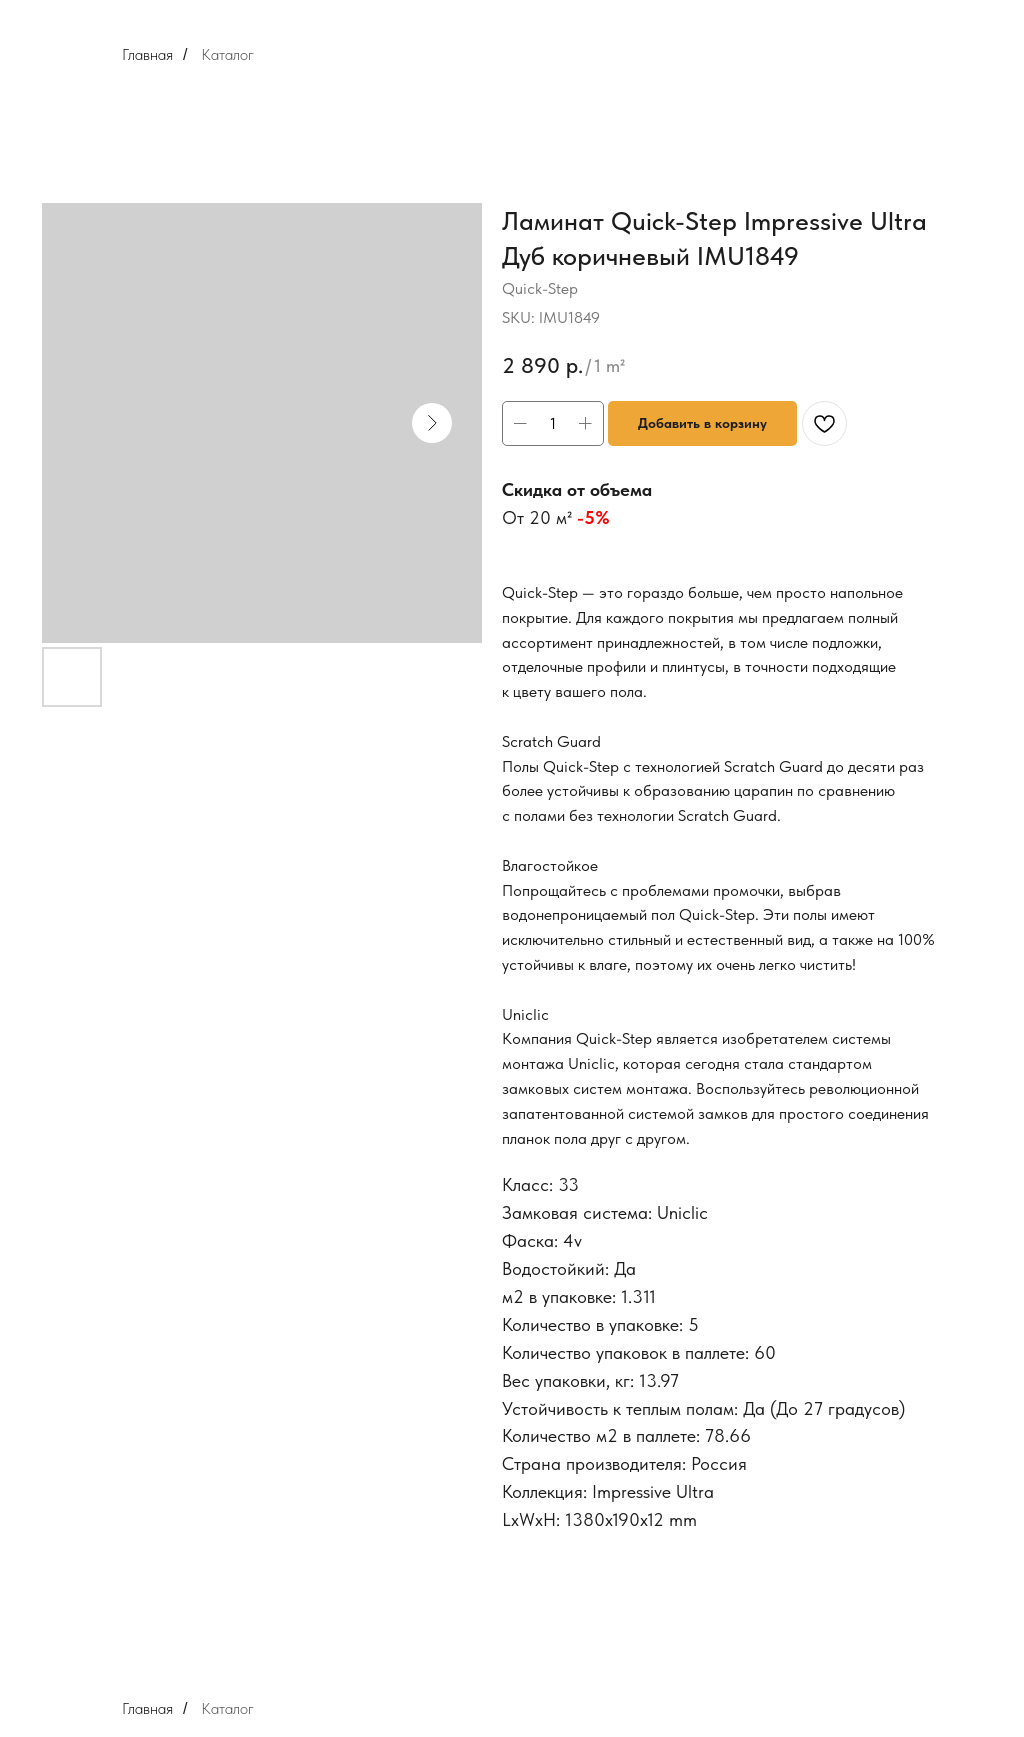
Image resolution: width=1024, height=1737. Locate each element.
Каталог (227, 54)
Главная (147, 54)
